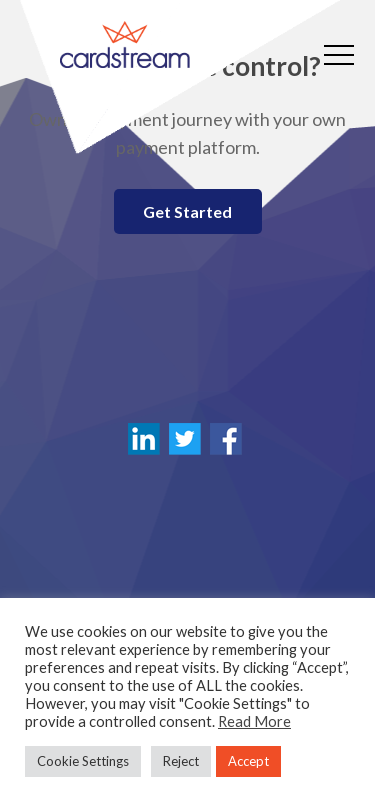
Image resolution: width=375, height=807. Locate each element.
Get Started (187, 211)
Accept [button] (248, 761)
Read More (254, 721)
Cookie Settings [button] (83, 761)
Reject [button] (181, 761)
